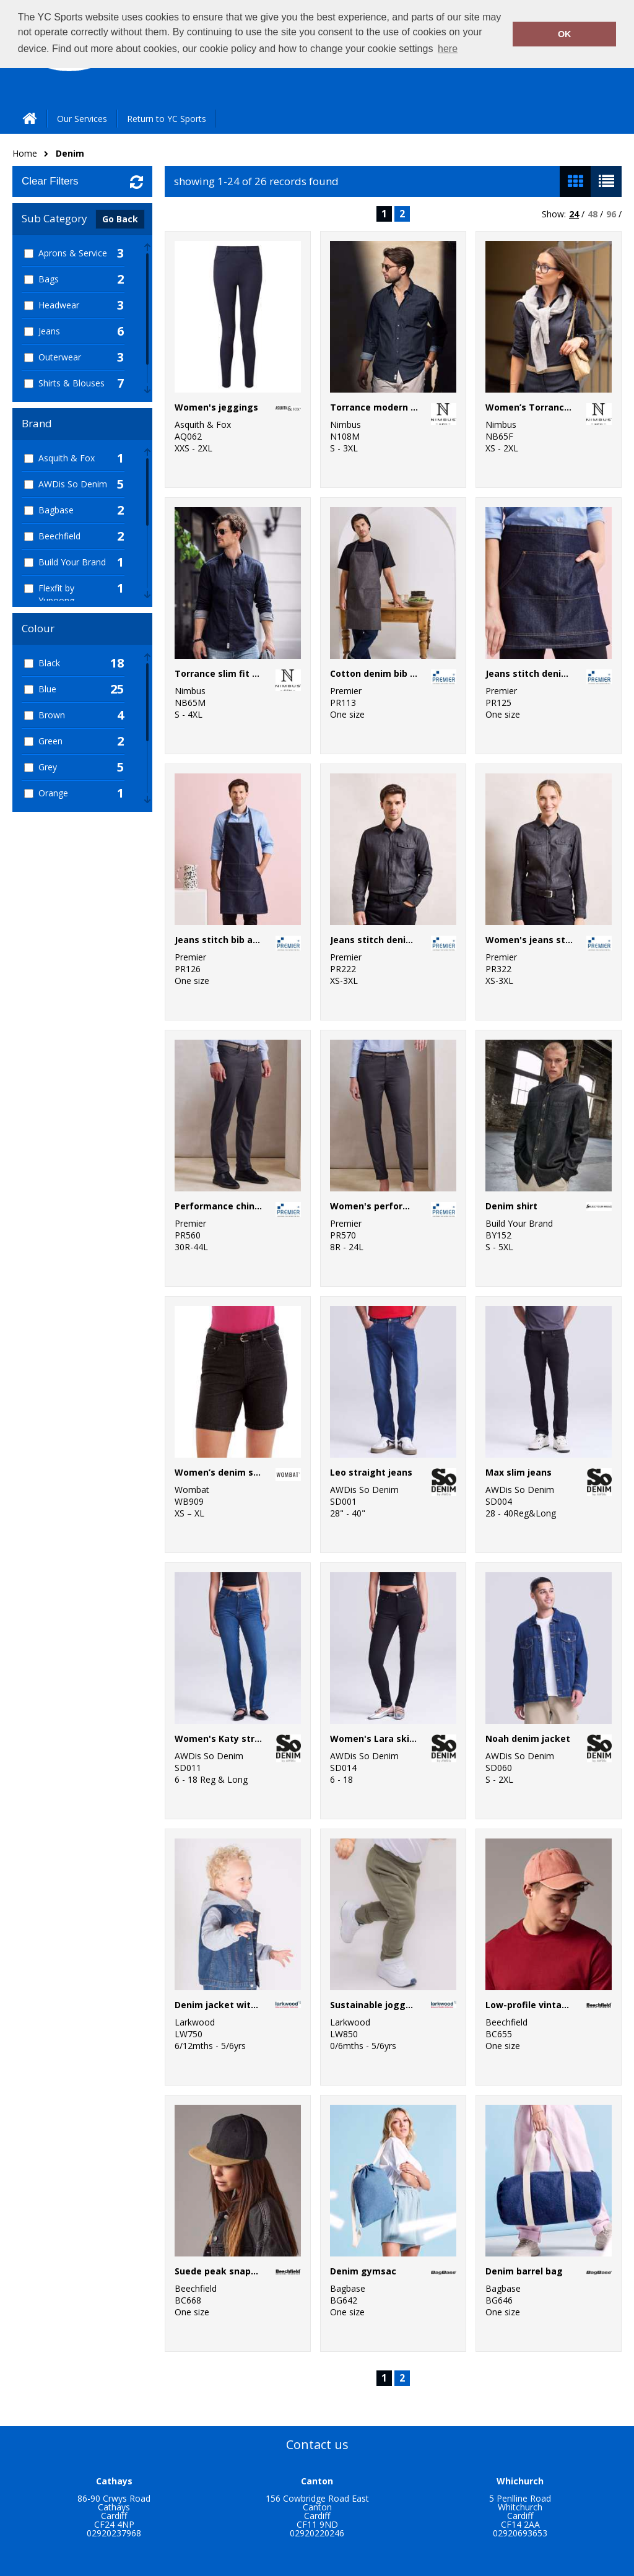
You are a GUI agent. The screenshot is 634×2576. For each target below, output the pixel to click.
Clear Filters (50, 181)
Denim (70, 153)
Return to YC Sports (166, 118)
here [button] (448, 48)
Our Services (82, 118)
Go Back (120, 219)
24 (574, 214)
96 (611, 214)
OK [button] (564, 34)
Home (24, 153)
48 (592, 214)
